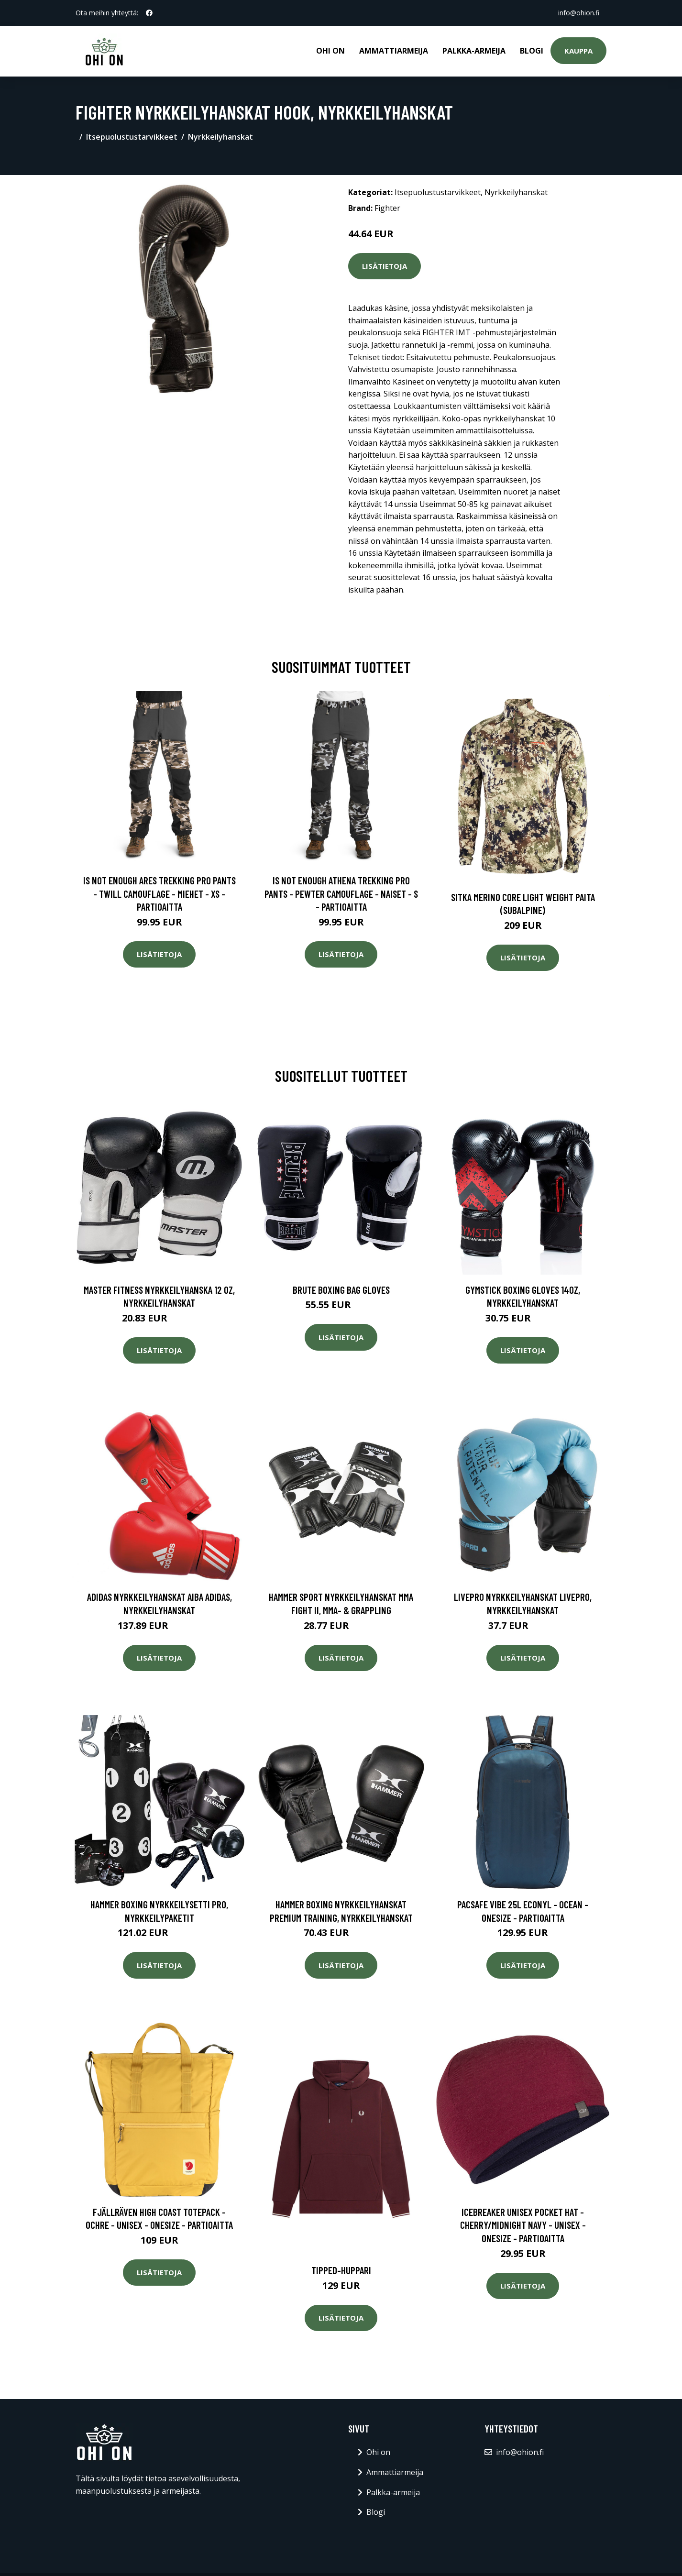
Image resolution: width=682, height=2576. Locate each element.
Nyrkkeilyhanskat (220, 137)
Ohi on (330, 50)
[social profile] (149, 13)
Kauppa (578, 50)
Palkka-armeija (474, 50)
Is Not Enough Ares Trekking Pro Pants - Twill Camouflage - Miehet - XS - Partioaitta (159, 893)
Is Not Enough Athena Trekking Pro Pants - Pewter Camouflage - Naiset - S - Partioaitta (341, 893)
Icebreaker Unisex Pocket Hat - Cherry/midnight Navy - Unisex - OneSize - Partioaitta (523, 2225)
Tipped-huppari (341, 2270)
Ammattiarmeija (393, 50)
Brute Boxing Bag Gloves (341, 1290)
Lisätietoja (384, 266)
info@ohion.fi (578, 12)
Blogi (531, 50)
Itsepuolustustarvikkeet (131, 137)
